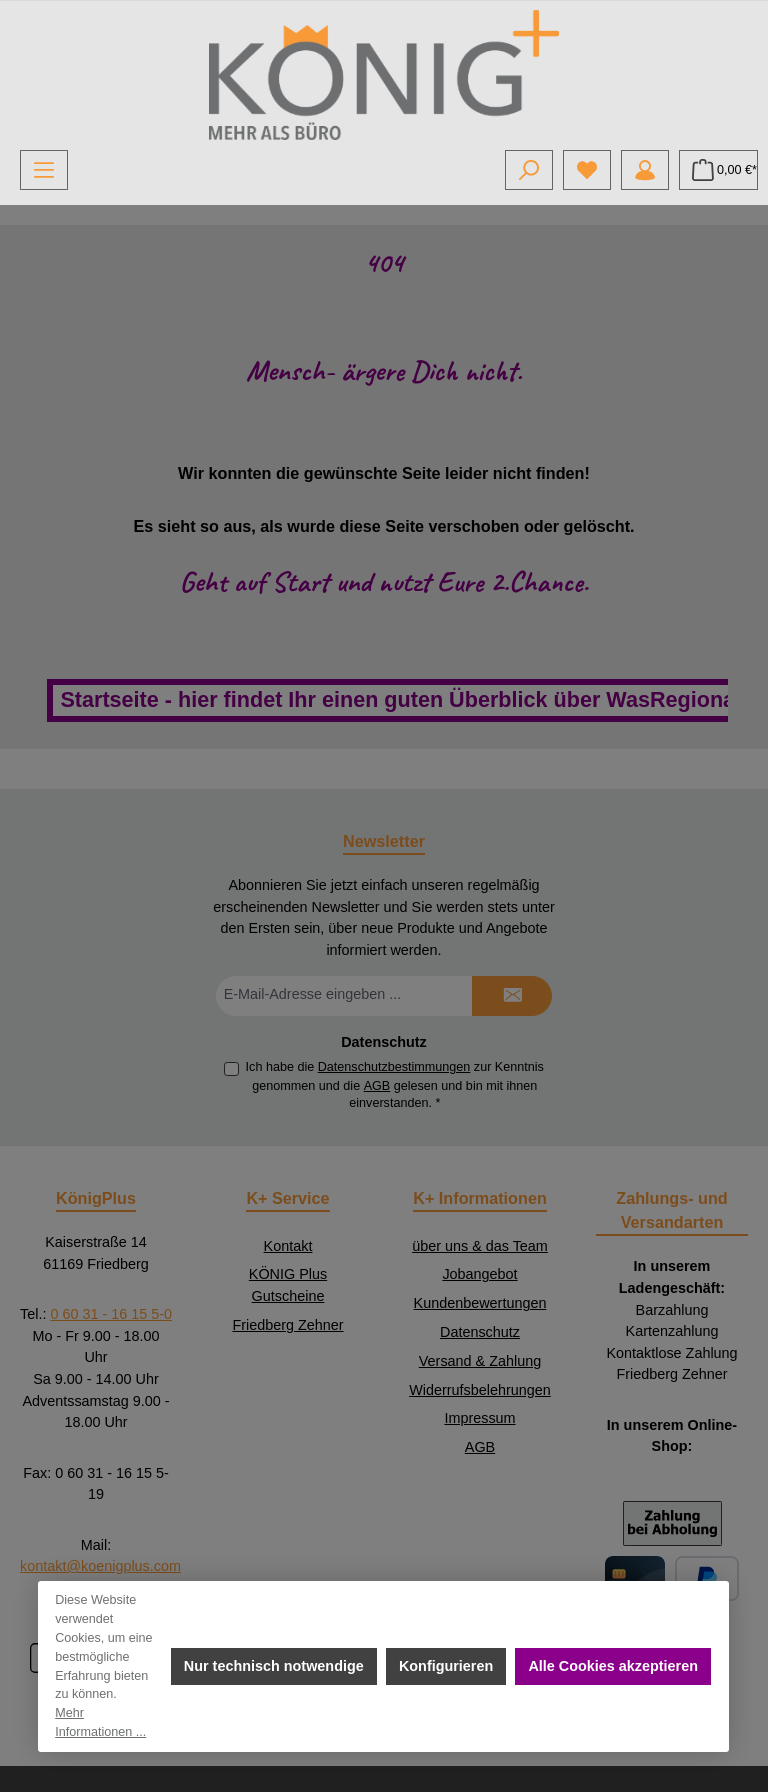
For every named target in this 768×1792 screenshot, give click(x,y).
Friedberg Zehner (287, 1325)
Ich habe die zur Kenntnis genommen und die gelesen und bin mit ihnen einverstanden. (395, 1085)
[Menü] (44, 170)
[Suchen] (529, 170)
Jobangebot (479, 1274)
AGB (377, 1086)
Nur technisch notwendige (274, 1666)
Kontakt (288, 1246)
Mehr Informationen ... (101, 1722)
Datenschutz (480, 1332)
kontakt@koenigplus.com (100, 1566)
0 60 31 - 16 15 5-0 (111, 1314)
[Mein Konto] (645, 170)
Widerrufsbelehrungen (480, 1390)
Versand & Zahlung (480, 1361)
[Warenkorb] (718, 170)
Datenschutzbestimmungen (394, 1067)
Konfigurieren (446, 1666)
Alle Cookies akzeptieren (614, 1666)
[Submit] (512, 996)
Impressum (479, 1418)
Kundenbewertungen (480, 1303)
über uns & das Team (480, 1246)
